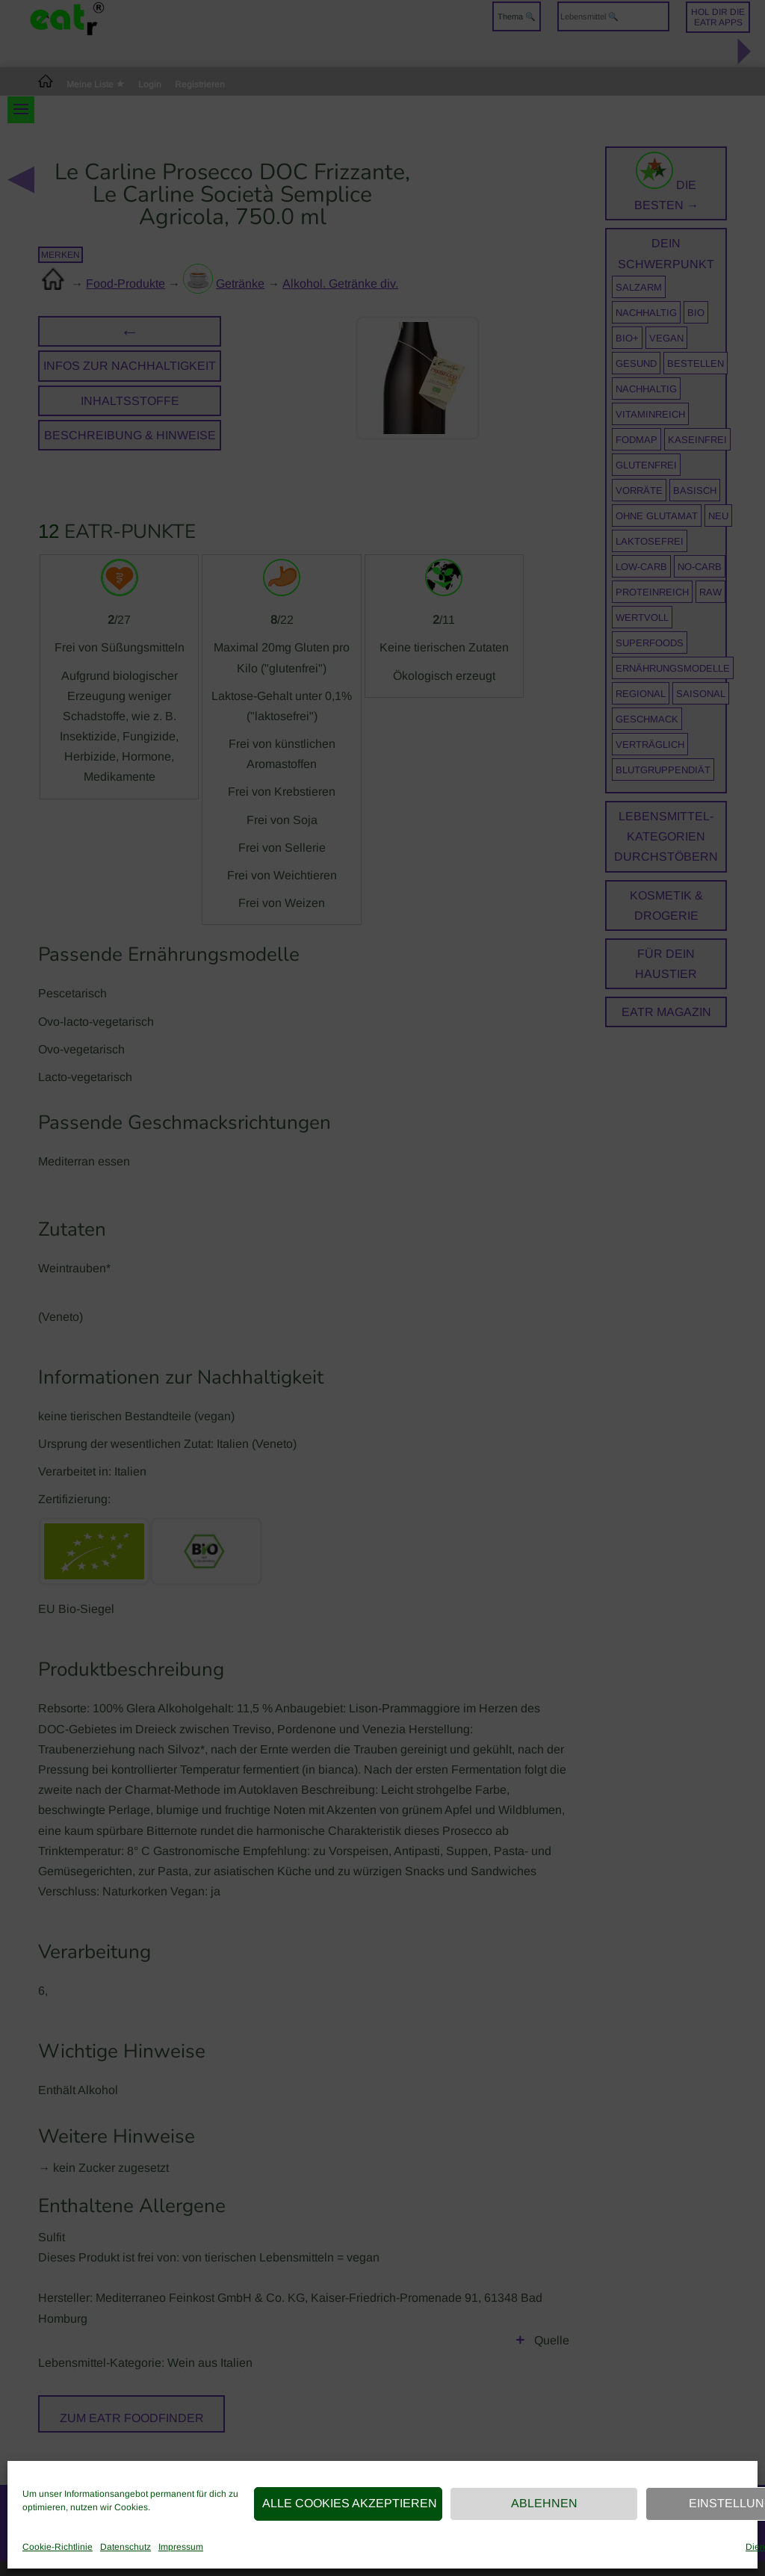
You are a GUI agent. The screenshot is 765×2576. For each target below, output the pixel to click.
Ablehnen (544, 2503)
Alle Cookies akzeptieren (349, 2503)
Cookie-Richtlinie (57, 2547)
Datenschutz (125, 2547)
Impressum (180, 2547)
